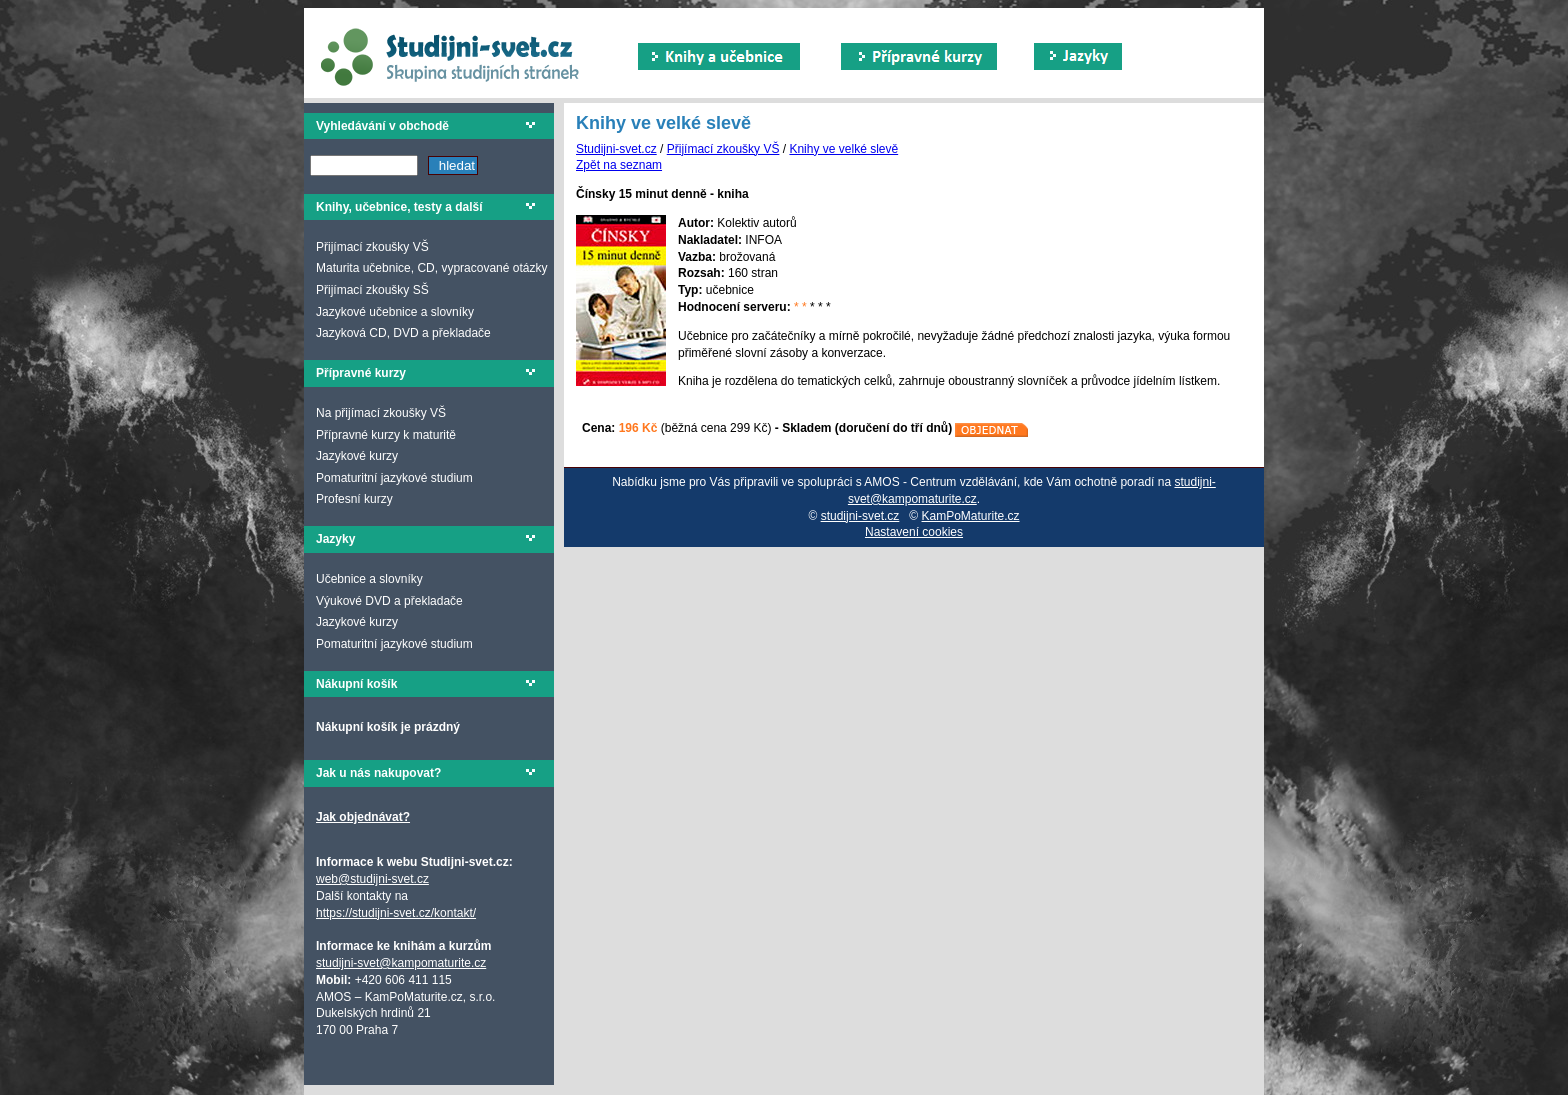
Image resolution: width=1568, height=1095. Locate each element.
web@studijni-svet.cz (372, 879)
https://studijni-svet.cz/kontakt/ (396, 913)
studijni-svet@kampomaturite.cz (401, 963)
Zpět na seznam (619, 165)
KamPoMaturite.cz (971, 516)
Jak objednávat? (363, 817)
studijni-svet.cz (860, 516)
